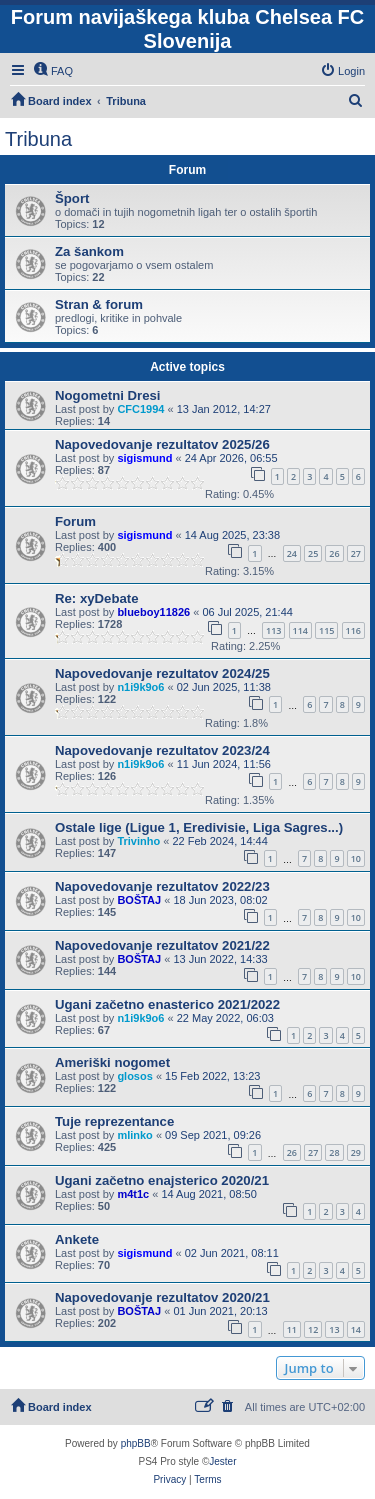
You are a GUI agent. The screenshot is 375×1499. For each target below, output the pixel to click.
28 (334, 1152)
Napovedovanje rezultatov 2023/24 (162, 750)
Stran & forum (99, 304)
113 (273, 630)
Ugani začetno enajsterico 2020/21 (162, 1180)
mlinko (134, 1135)
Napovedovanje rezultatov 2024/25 (162, 673)
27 (356, 553)
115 (326, 630)
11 (292, 1329)
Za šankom (89, 251)
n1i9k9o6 (140, 687)
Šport (72, 198)
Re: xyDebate (97, 598)
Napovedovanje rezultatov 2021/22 (162, 945)
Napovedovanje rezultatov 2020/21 (162, 1297)
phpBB (136, 1443)
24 (292, 553)
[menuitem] (53, 71)
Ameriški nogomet (112, 1062)
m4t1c (133, 1194)
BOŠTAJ (139, 900)
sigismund (144, 458)
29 (356, 1152)
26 (334, 553)
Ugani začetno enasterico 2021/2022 (167, 1004)
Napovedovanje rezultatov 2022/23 (162, 886)
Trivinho (138, 841)
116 (353, 630)
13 (334, 1329)
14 (356, 1329)
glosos (134, 1076)
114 (300, 630)
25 (313, 553)
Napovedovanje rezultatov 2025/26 (162, 444)
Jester (222, 1461)
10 (356, 858)
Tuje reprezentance (114, 1121)
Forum (75, 521)
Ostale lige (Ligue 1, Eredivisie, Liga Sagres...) (199, 827)
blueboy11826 (153, 612)
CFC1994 (140, 409)
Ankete (77, 1239)
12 (313, 1329)
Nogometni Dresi (108, 395)
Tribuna (38, 139)
